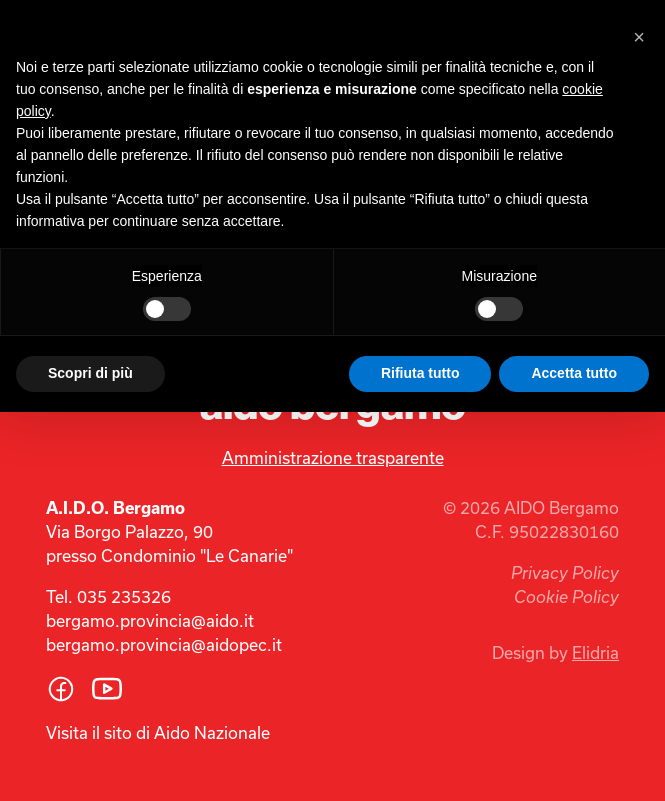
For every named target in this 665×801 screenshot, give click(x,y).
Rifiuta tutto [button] (420, 373)
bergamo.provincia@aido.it (150, 620)
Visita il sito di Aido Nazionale (158, 732)
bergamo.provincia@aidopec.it (164, 644)
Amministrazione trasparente (333, 457)
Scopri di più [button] (90, 373)
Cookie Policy (566, 597)
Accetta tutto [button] (574, 373)
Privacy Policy (565, 573)
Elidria (595, 652)
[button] (639, 32)
